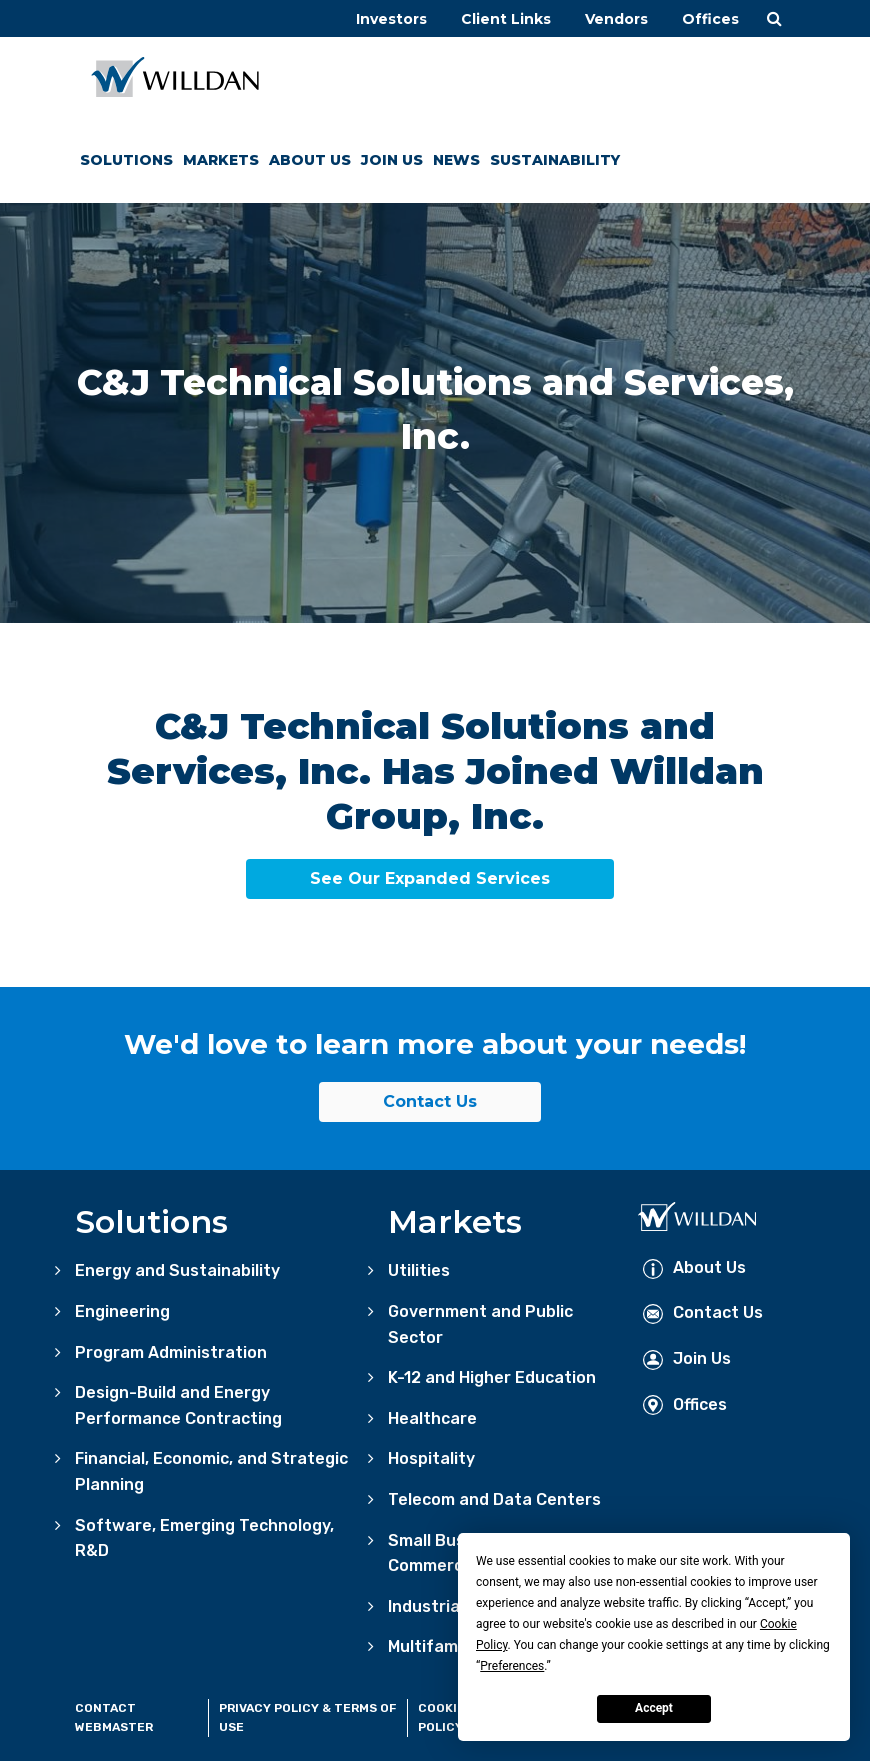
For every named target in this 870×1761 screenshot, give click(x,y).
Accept (654, 1708)
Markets (221, 160)
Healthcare (432, 1418)
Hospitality (431, 1458)
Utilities (419, 1270)
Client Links (506, 19)
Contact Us (430, 1101)
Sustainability (555, 160)
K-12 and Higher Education (492, 1377)
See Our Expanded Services (430, 878)
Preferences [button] (512, 1666)
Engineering (122, 1311)
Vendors (616, 19)
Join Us (392, 160)
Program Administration (171, 1352)
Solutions (126, 160)
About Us (310, 160)
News (456, 160)
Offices (710, 19)
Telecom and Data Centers (494, 1499)
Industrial (426, 1606)
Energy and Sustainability (177, 1270)
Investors (391, 19)
